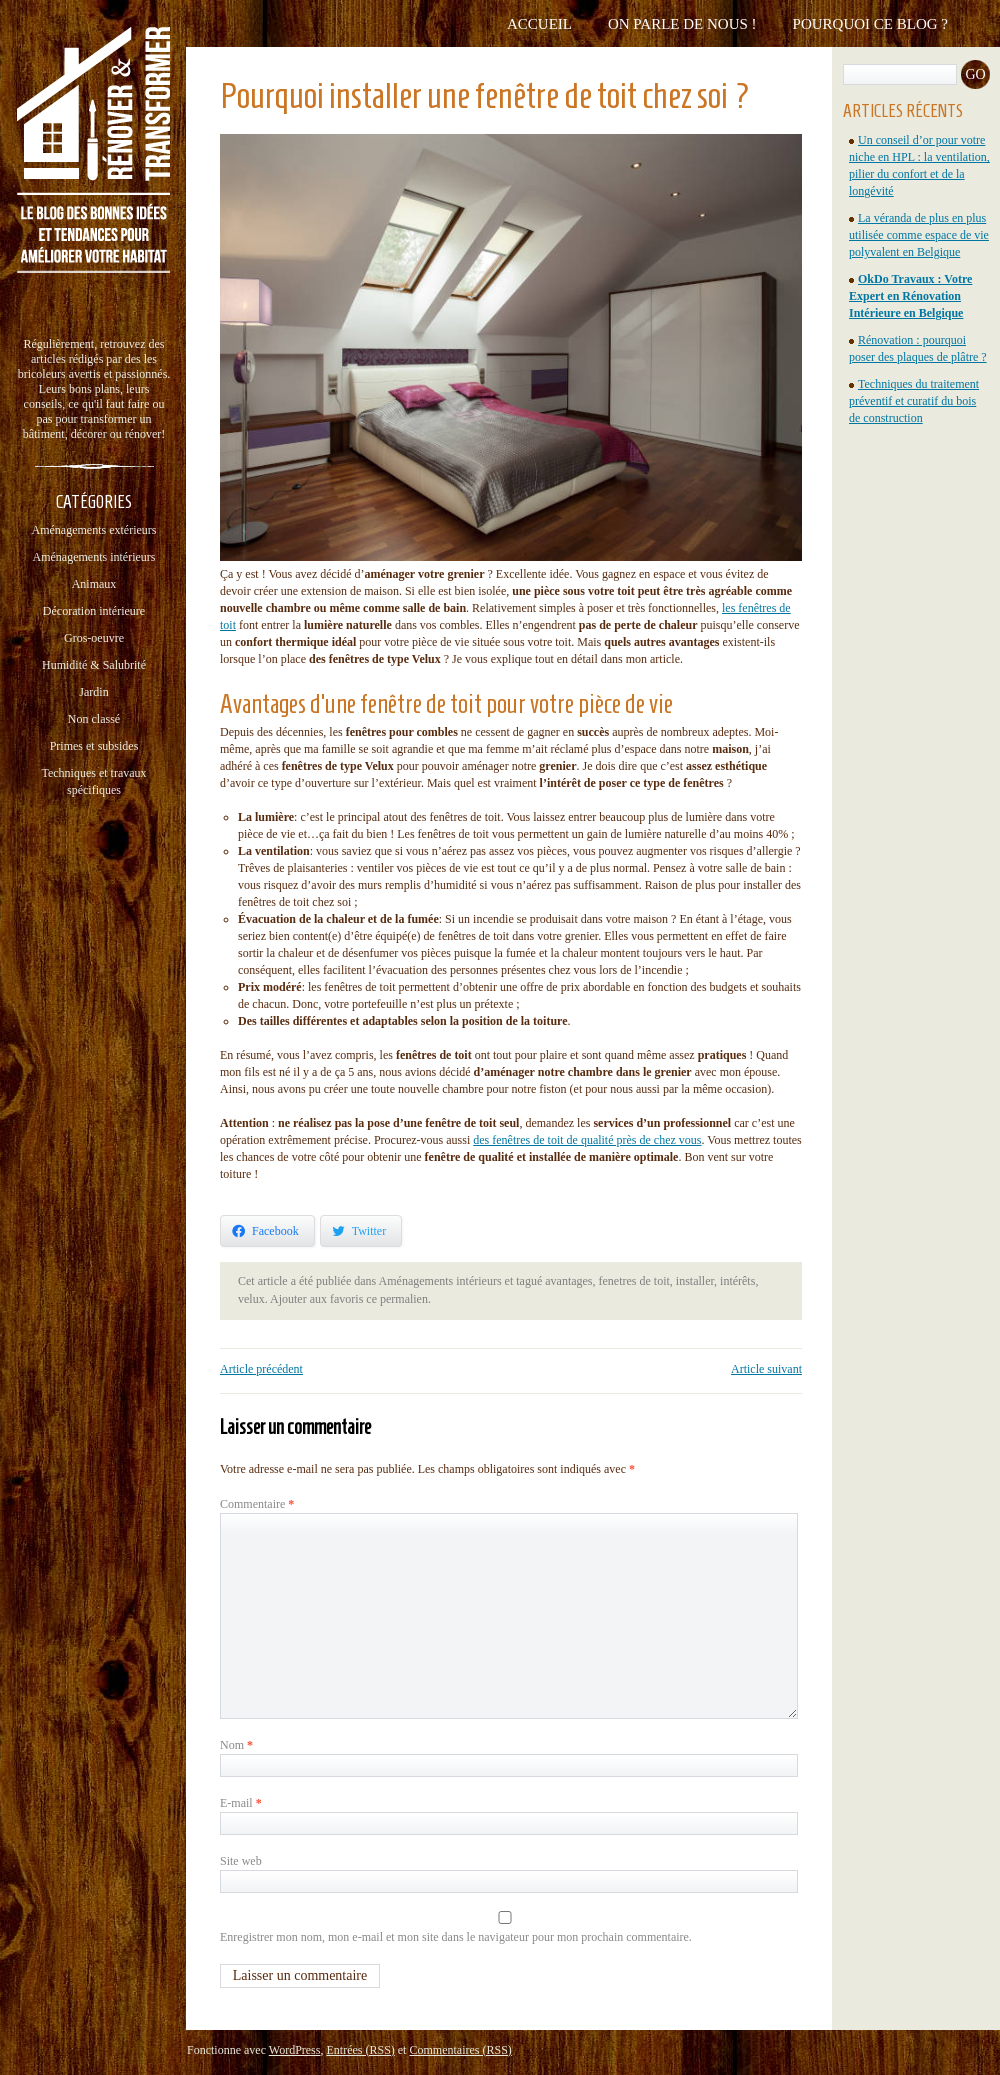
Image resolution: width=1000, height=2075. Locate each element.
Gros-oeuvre (94, 638)
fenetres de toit (634, 1281)
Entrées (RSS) (360, 2050)
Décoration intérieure (94, 611)
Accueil (539, 24)
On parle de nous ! (682, 24)
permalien (404, 1299)
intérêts (737, 1281)
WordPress (295, 2050)
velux (251, 1299)
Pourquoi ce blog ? (870, 24)
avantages (568, 1281)
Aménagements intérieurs (94, 557)
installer (695, 1281)
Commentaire (257, 1504)
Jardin (93, 692)
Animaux (94, 584)
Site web (241, 1861)
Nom (236, 1745)
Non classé (94, 719)
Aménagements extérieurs (94, 530)
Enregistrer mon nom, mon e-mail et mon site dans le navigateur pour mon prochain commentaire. (456, 1937)
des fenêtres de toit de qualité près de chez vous (587, 1140)
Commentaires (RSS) (460, 2050)
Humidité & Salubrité (94, 665)
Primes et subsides (94, 746)
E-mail (241, 1803)
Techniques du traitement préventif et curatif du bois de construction (914, 401)
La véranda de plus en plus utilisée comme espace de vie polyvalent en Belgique (919, 235)
